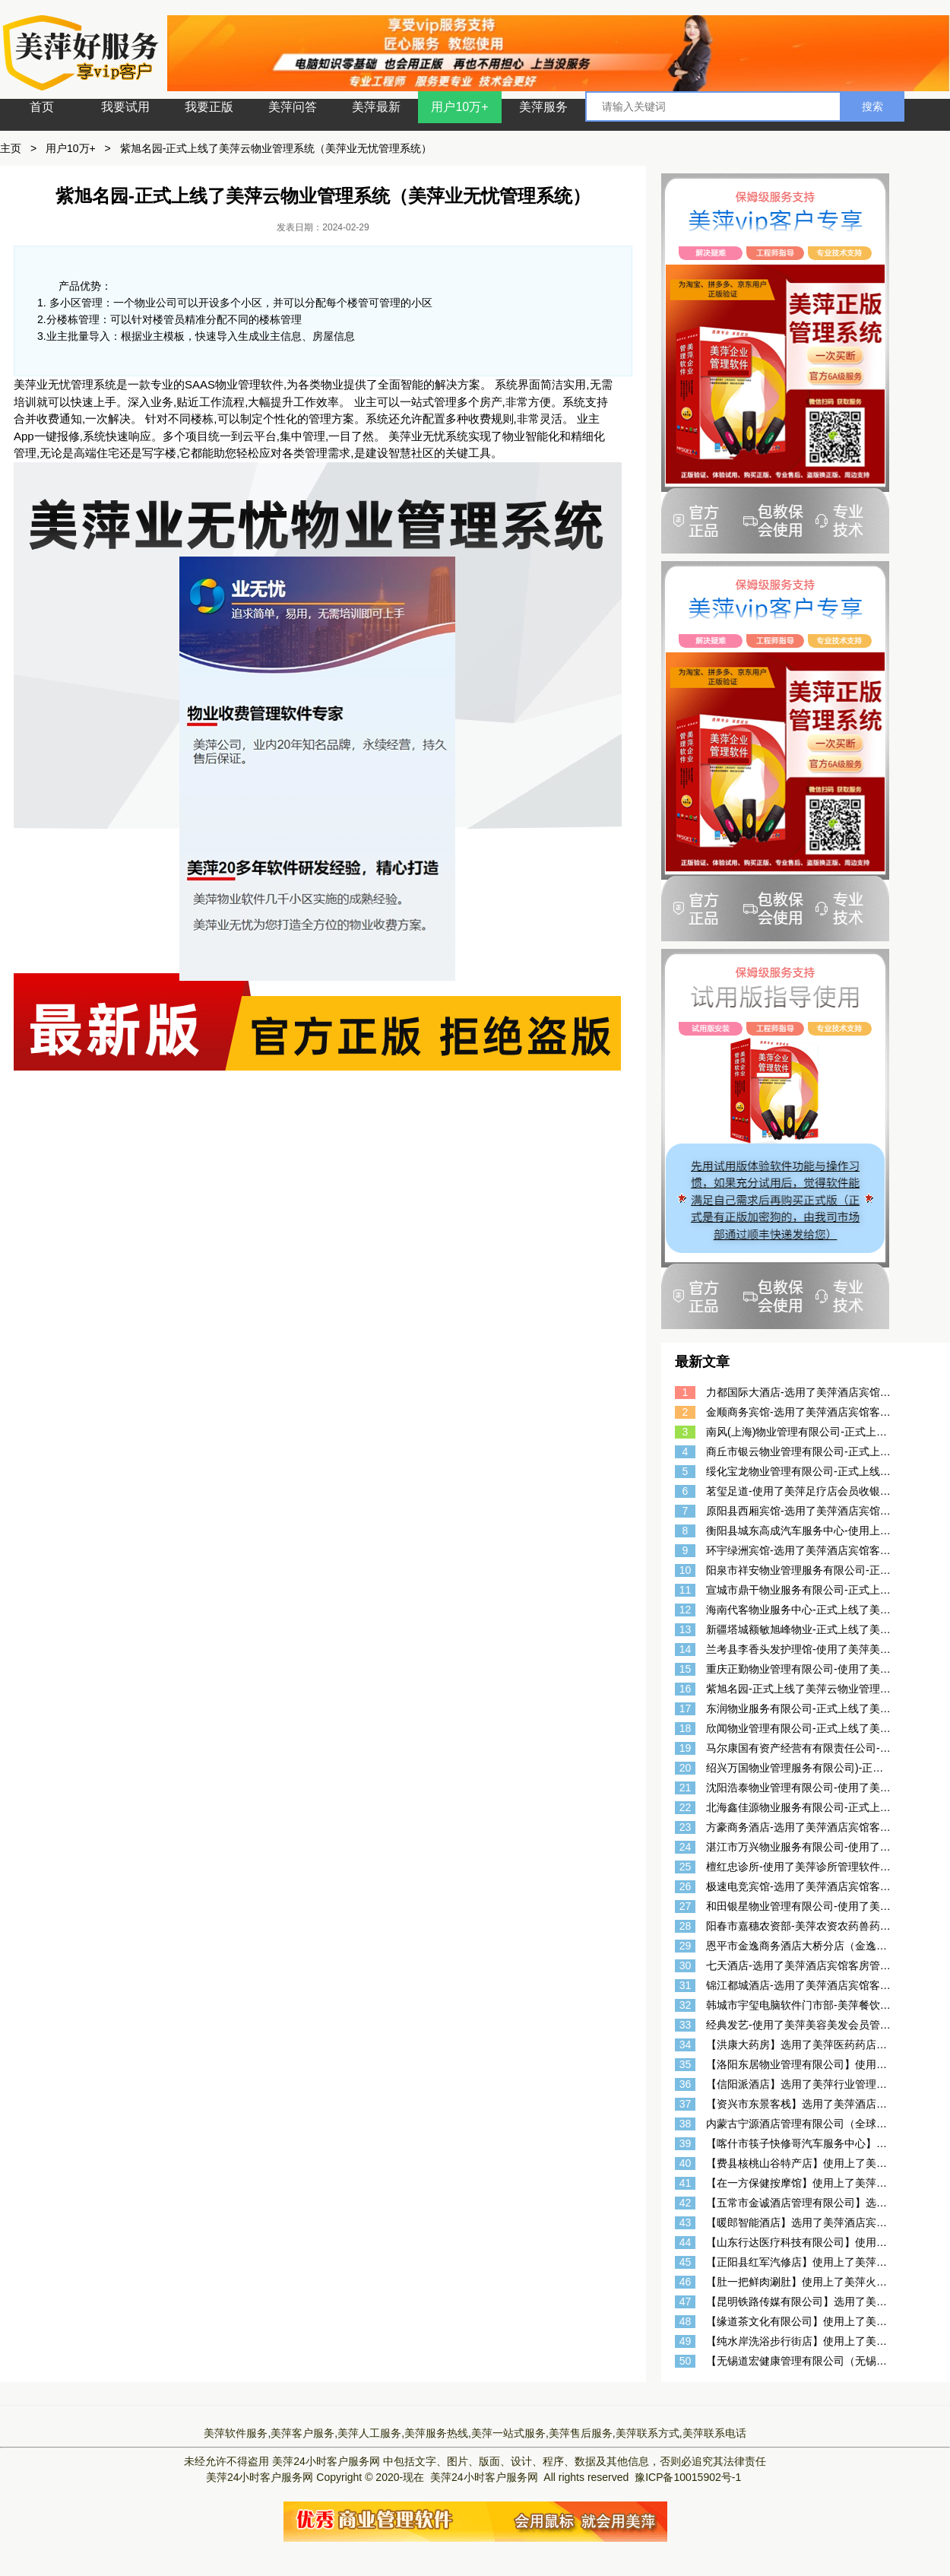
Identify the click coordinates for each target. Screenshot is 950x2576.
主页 (10, 148)
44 (685, 2242)
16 (685, 1689)
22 (685, 1807)
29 (685, 1946)
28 (685, 1926)
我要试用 (125, 106)
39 (685, 2143)
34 (685, 2044)
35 (685, 2064)
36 (685, 2084)
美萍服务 (543, 106)
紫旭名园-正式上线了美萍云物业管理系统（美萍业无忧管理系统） (276, 148)
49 (685, 2341)
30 (685, 1965)
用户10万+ (459, 106)
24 (685, 1847)
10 (685, 1570)
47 (685, 2301)
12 (685, 1610)
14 (685, 1649)
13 (685, 1629)
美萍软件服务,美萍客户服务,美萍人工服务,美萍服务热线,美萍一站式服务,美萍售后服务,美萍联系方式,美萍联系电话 (475, 2433)
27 (685, 1906)
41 (685, 2183)
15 (685, 1669)
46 (685, 2282)
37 (685, 2104)
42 (685, 2203)
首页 (42, 106)
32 (685, 2005)
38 (685, 2124)
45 (685, 2262)
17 (685, 1708)
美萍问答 (292, 106)
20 (685, 1768)
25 (685, 1867)
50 (685, 2361)
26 (685, 1886)
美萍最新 (376, 106)
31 (685, 1985)
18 (685, 1728)
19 (685, 1748)
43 (685, 2222)
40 (685, 2163)
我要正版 (209, 106)
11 (685, 1590)
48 (685, 2321)
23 (685, 1827)
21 (685, 1787)
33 (685, 2025)
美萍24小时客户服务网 (326, 2461)
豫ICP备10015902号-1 (688, 2477)
